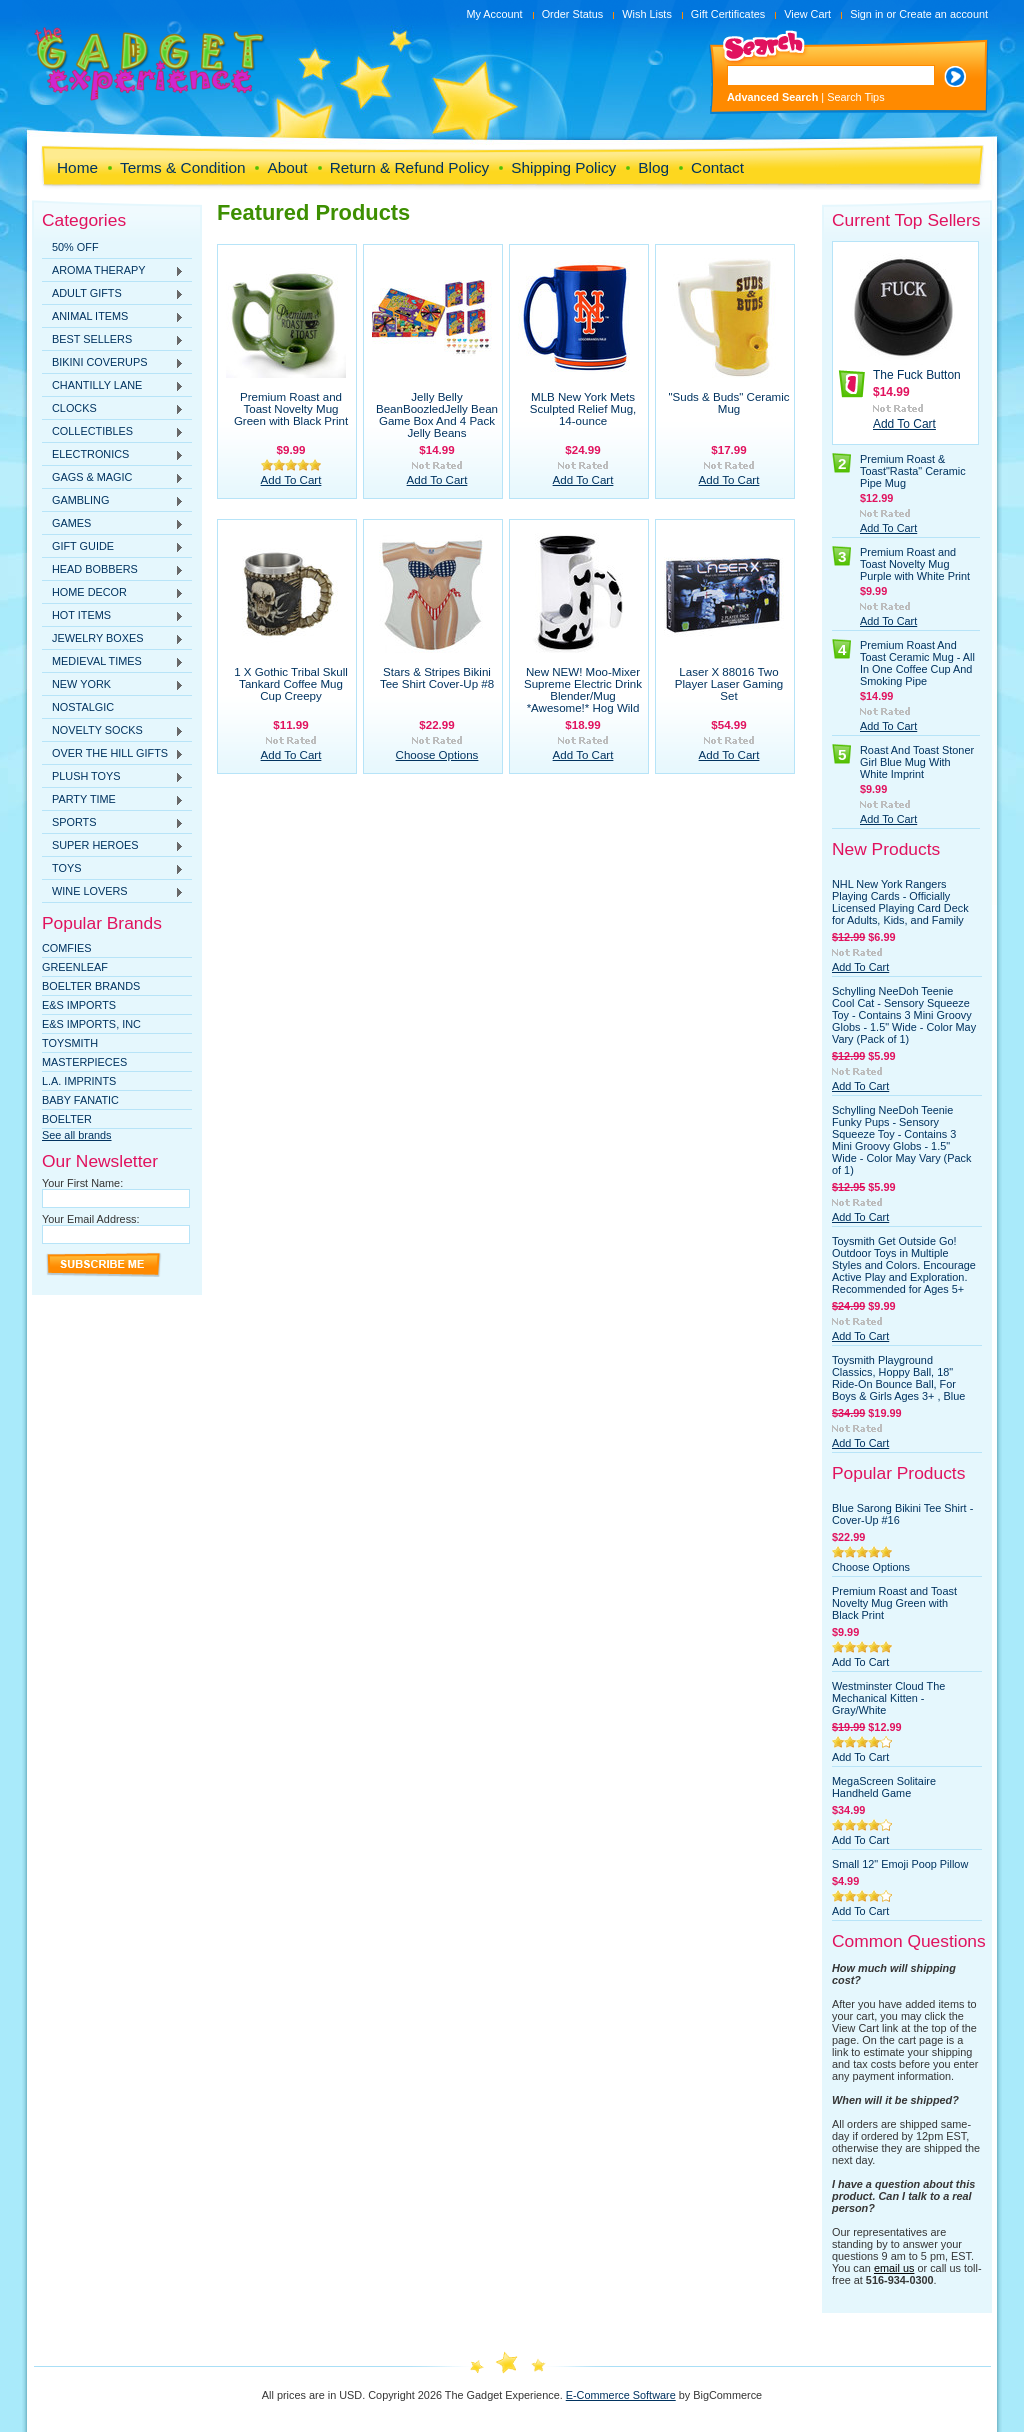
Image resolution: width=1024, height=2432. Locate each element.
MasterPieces (84, 1062)
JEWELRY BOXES (113, 639)
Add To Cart (291, 480)
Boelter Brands (91, 986)
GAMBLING (113, 501)
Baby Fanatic (80, 1100)
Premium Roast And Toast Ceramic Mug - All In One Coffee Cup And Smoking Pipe (917, 663)
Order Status (573, 14)
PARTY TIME (113, 800)
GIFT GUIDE (113, 547)
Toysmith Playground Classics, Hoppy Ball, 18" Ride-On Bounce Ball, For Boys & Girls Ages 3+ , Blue (898, 1378)
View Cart (807, 14)
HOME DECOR (113, 593)
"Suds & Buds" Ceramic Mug (728, 403)
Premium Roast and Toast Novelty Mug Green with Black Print (291, 409)
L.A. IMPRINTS (79, 1081)
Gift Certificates (728, 14)
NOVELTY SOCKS (113, 731)
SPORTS (113, 823)
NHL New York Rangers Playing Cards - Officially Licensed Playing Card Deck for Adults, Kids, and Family (900, 902)
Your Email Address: (91, 1219)
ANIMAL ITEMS (113, 317)
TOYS (113, 869)
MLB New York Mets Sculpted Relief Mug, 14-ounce (583, 409)
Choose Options (437, 755)
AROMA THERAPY (113, 271)
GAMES (113, 524)
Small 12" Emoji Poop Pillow (900, 1864)
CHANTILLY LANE (113, 386)
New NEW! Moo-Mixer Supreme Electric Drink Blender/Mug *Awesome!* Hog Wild (583, 690)
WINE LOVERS (113, 892)
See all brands (77, 1135)
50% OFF (75, 247)
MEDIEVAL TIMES (113, 662)
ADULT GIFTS (113, 294)
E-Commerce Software (621, 2395)
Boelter (67, 1119)
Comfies (67, 948)
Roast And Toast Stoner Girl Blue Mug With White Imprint (917, 762)
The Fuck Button (917, 375)
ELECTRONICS (113, 455)
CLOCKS (113, 409)
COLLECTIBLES (113, 432)
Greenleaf (75, 967)
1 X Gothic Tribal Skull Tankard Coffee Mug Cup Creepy (291, 684)
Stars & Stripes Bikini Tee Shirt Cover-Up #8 (437, 678)
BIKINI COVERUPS (113, 363)
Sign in (866, 14)
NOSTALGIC (83, 707)
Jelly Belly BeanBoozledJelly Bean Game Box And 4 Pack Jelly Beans (437, 415)
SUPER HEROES (113, 846)
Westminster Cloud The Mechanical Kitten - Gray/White (888, 1698)
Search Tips (855, 97)
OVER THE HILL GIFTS (113, 754)
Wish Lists (647, 14)
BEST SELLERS (113, 340)
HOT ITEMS (113, 616)
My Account (494, 14)
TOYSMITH (70, 1043)
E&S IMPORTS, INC (91, 1024)
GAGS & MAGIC (113, 478)
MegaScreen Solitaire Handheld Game (884, 1787)
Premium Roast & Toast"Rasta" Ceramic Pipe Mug (913, 471)
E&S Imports (79, 1005)
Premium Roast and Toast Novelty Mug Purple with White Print (915, 564)
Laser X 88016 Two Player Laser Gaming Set (729, 684)
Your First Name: (82, 1183)
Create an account (943, 14)
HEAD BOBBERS (113, 570)
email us (894, 2268)
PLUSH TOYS (113, 777)
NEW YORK (113, 685)
